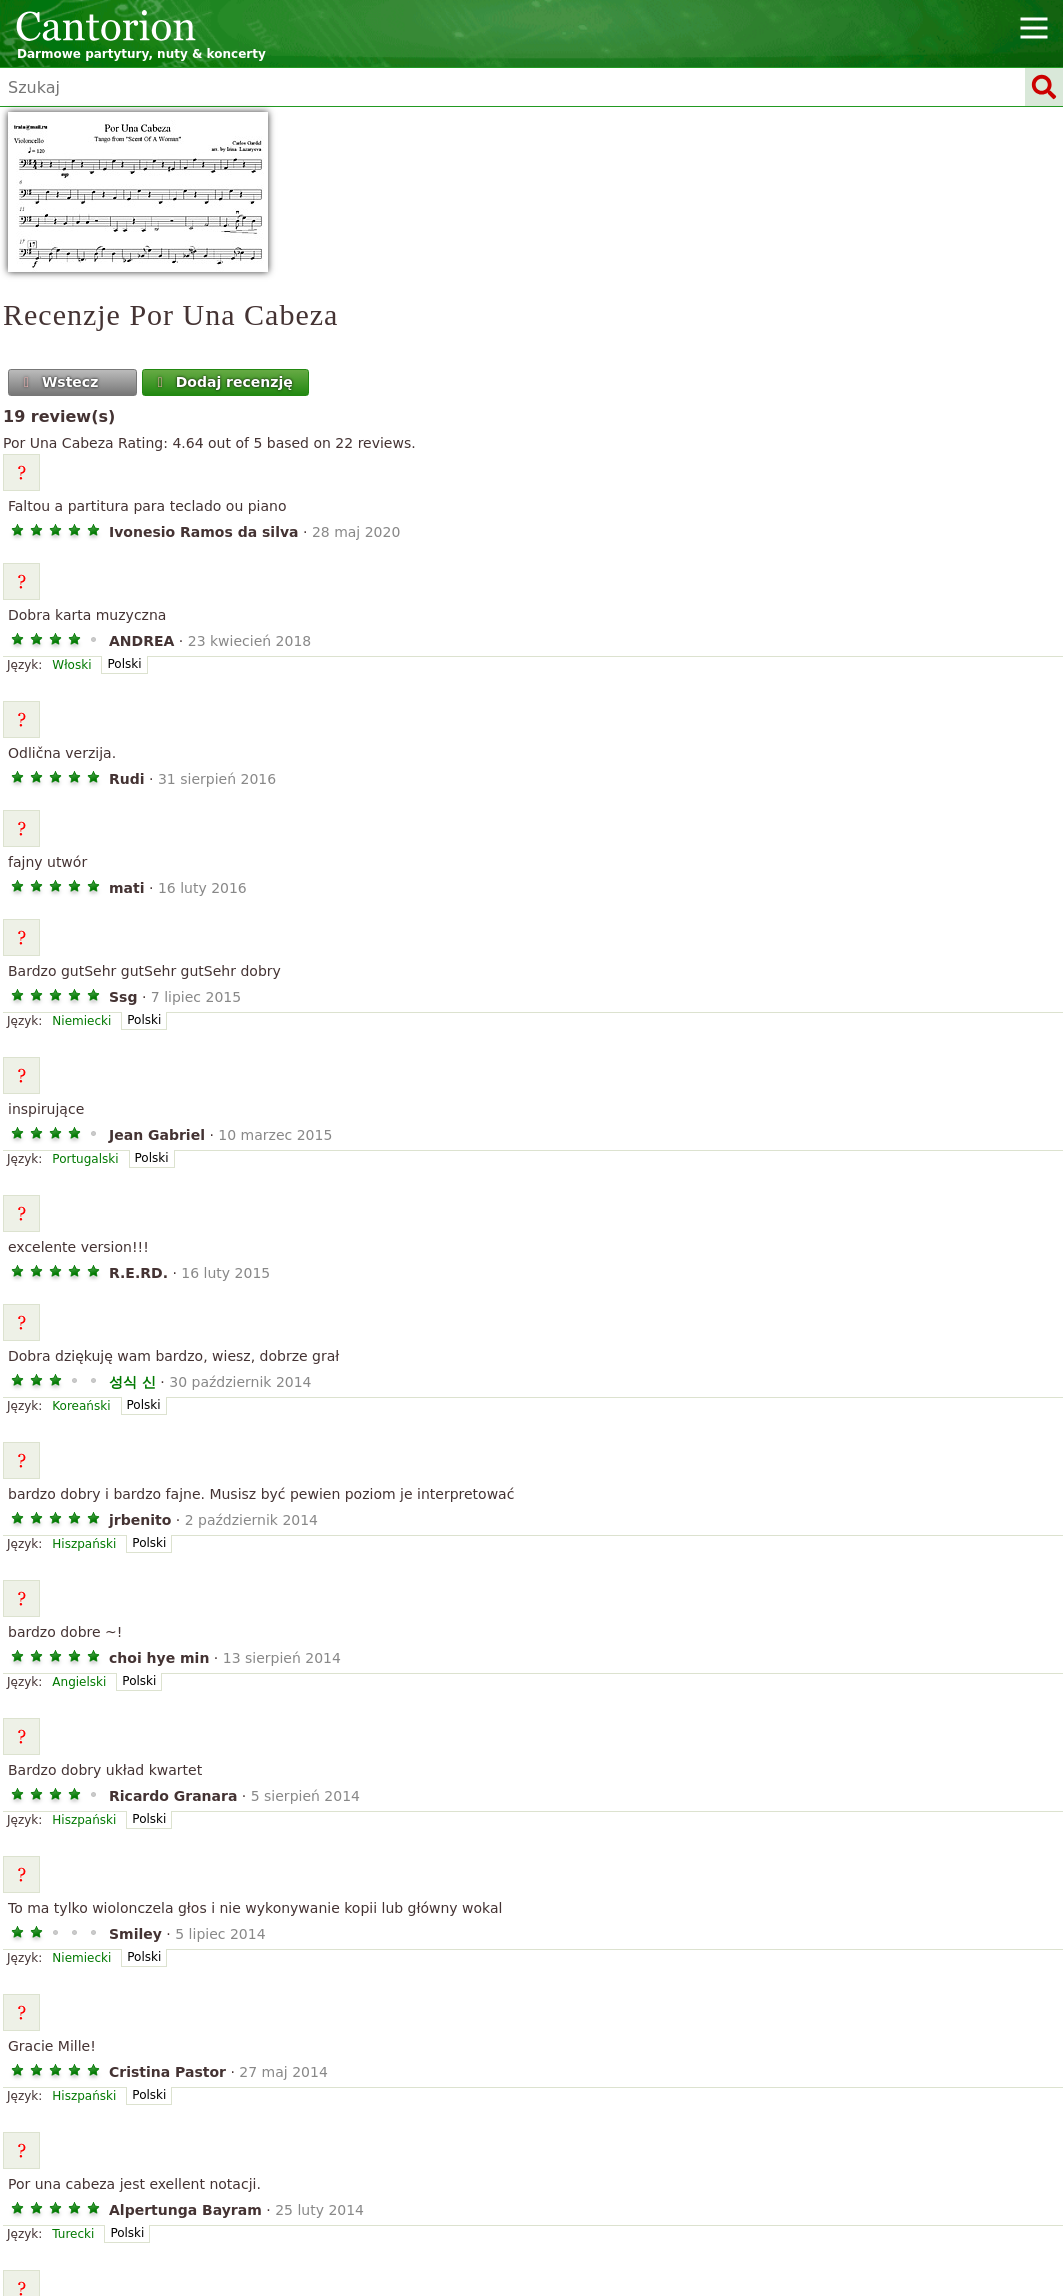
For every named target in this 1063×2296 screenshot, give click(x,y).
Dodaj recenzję (222, 382)
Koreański (81, 1406)
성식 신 (132, 1382)
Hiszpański (84, 1544)
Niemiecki (81, 1021)
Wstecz (59, 382)
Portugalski (85, 1159)
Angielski (79, 1682)
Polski (124, 664)
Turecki (73, 2234)
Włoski (71, 665)
